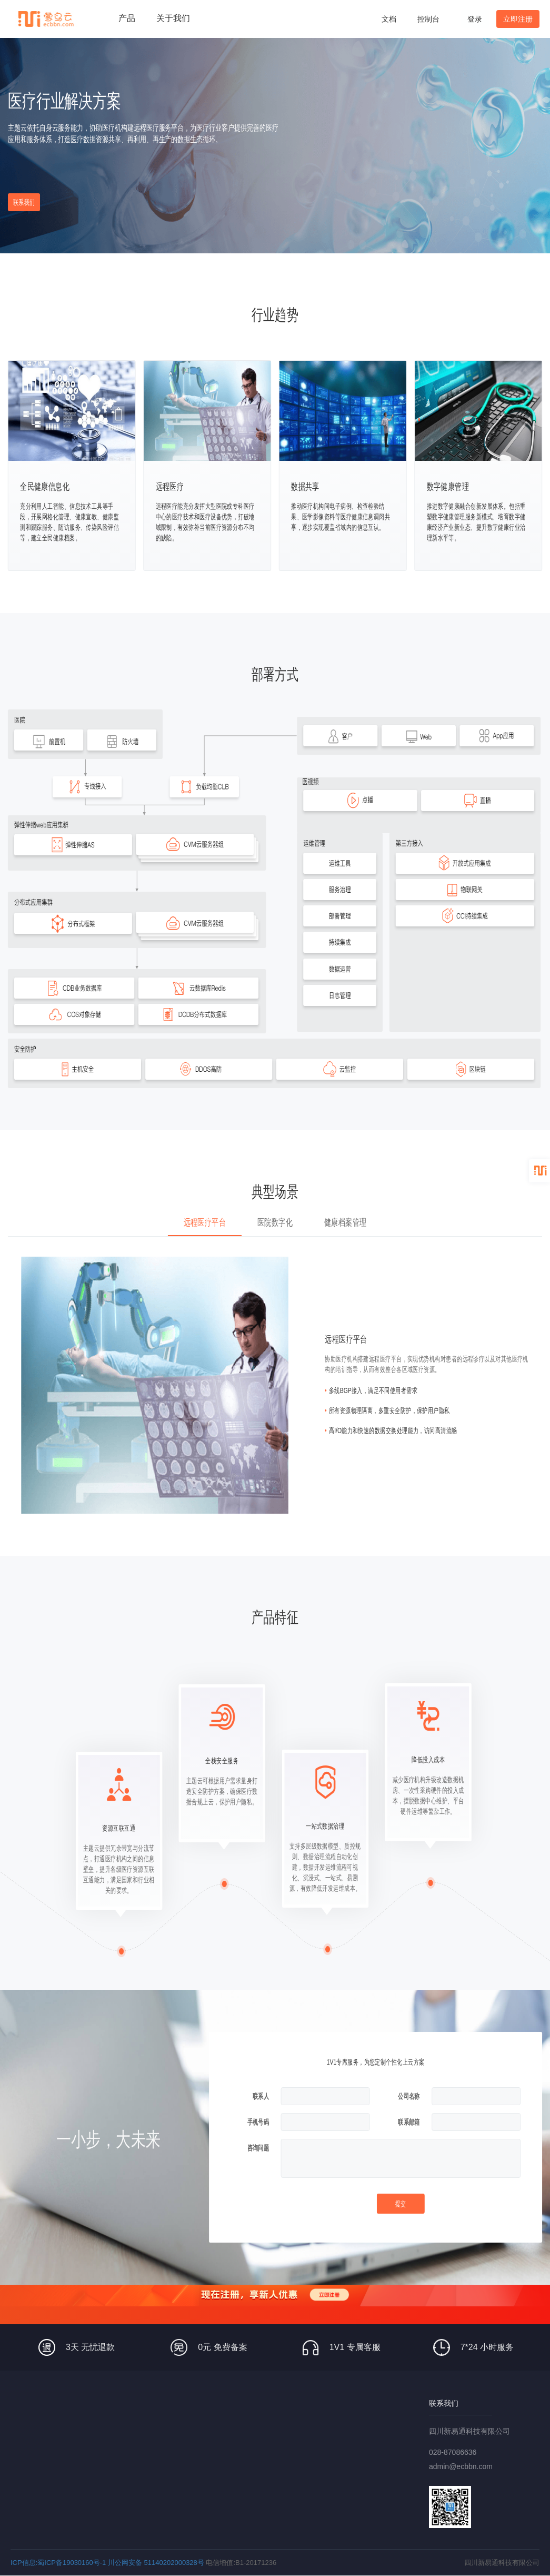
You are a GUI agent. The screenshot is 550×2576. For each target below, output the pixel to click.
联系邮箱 (409, 2122)
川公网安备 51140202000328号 (156, 2563)
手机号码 (258, 2122)
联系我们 (24, 202)
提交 (400, 2203)
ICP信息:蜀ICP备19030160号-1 (58, 2563)
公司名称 (409, 2096)
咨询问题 (258, 2148)
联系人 (261, 2096)
